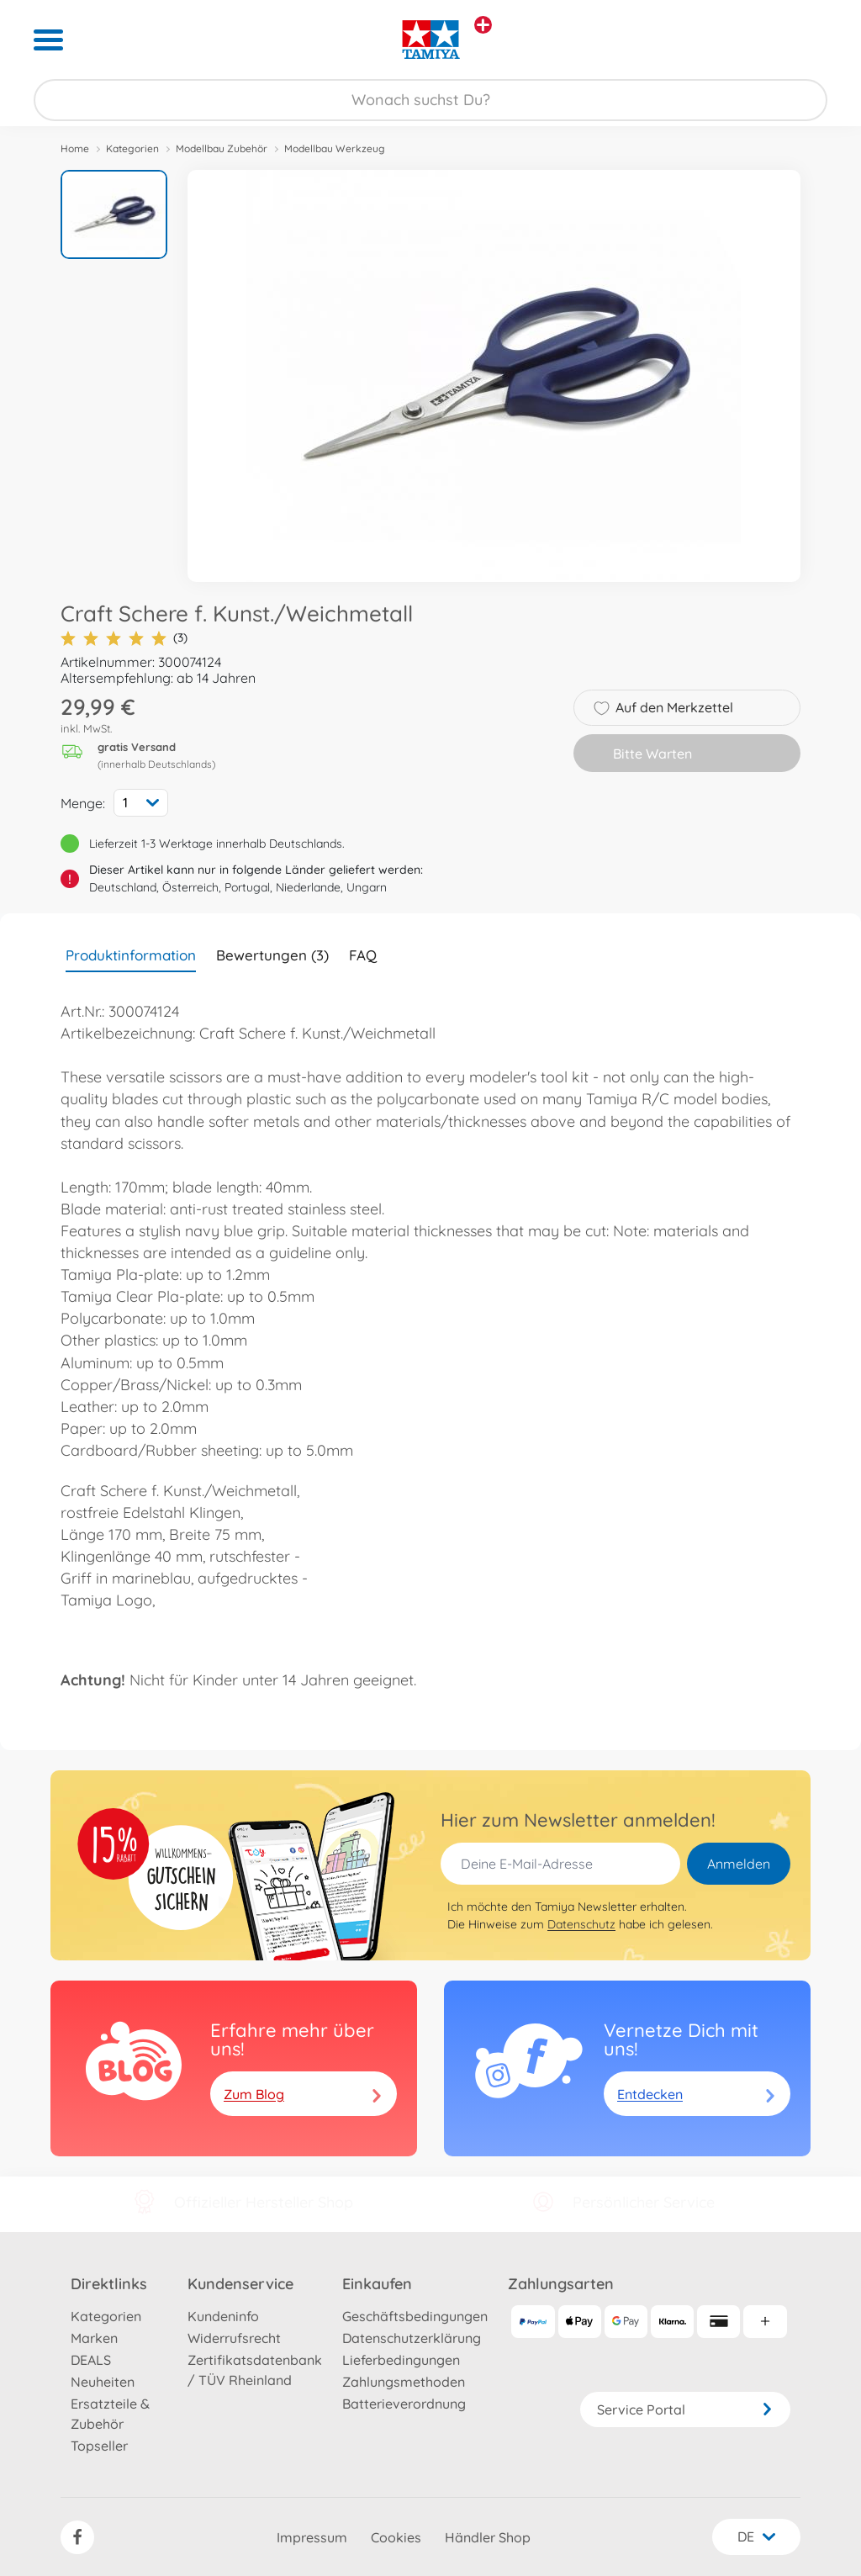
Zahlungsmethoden (403, 2381)
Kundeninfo (223, 2316)
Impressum (312, 2537)
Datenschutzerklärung (411, 2338)
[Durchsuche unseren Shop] (430, 100)
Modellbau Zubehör (221, 148)
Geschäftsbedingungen (415, 2316)
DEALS (91, 2359)
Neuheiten (103, 2381)
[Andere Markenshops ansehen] (483, 25)
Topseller (99, 2445)
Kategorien (132, 148)
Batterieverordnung (404, 2403)
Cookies (396, 2537)
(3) (124, 638)
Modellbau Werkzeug (334, 148)
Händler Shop (488, 2537)
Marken (94, 2338)
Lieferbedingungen (401, 2359)
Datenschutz (581, 1924)
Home (75, 148)
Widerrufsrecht (234, 2338)
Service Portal (685, 2409)
